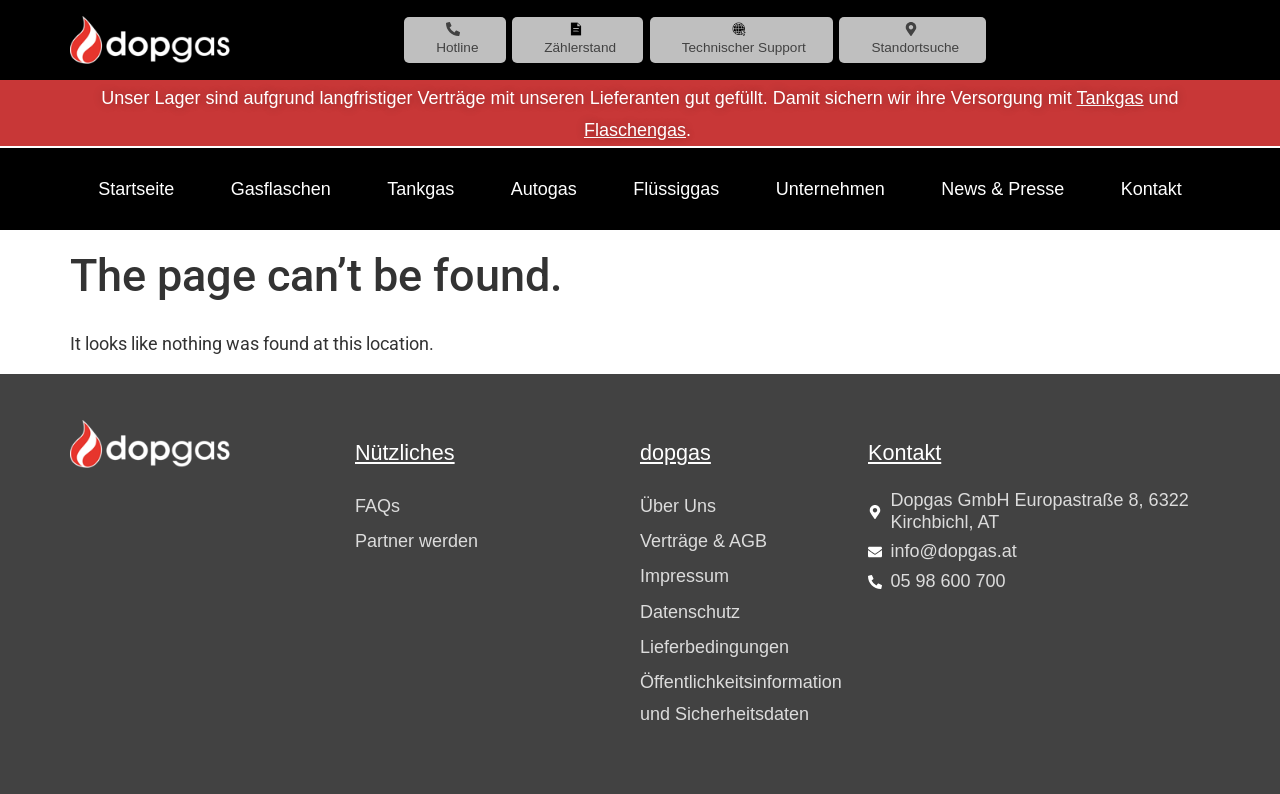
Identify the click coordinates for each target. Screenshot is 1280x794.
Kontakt (1151, 189)
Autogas (544, 189)
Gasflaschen (281, 189)
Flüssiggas (676, 189)
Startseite (136, 189)
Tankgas (1110, 98)
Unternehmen (830, 189)
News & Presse (1002, 189)
